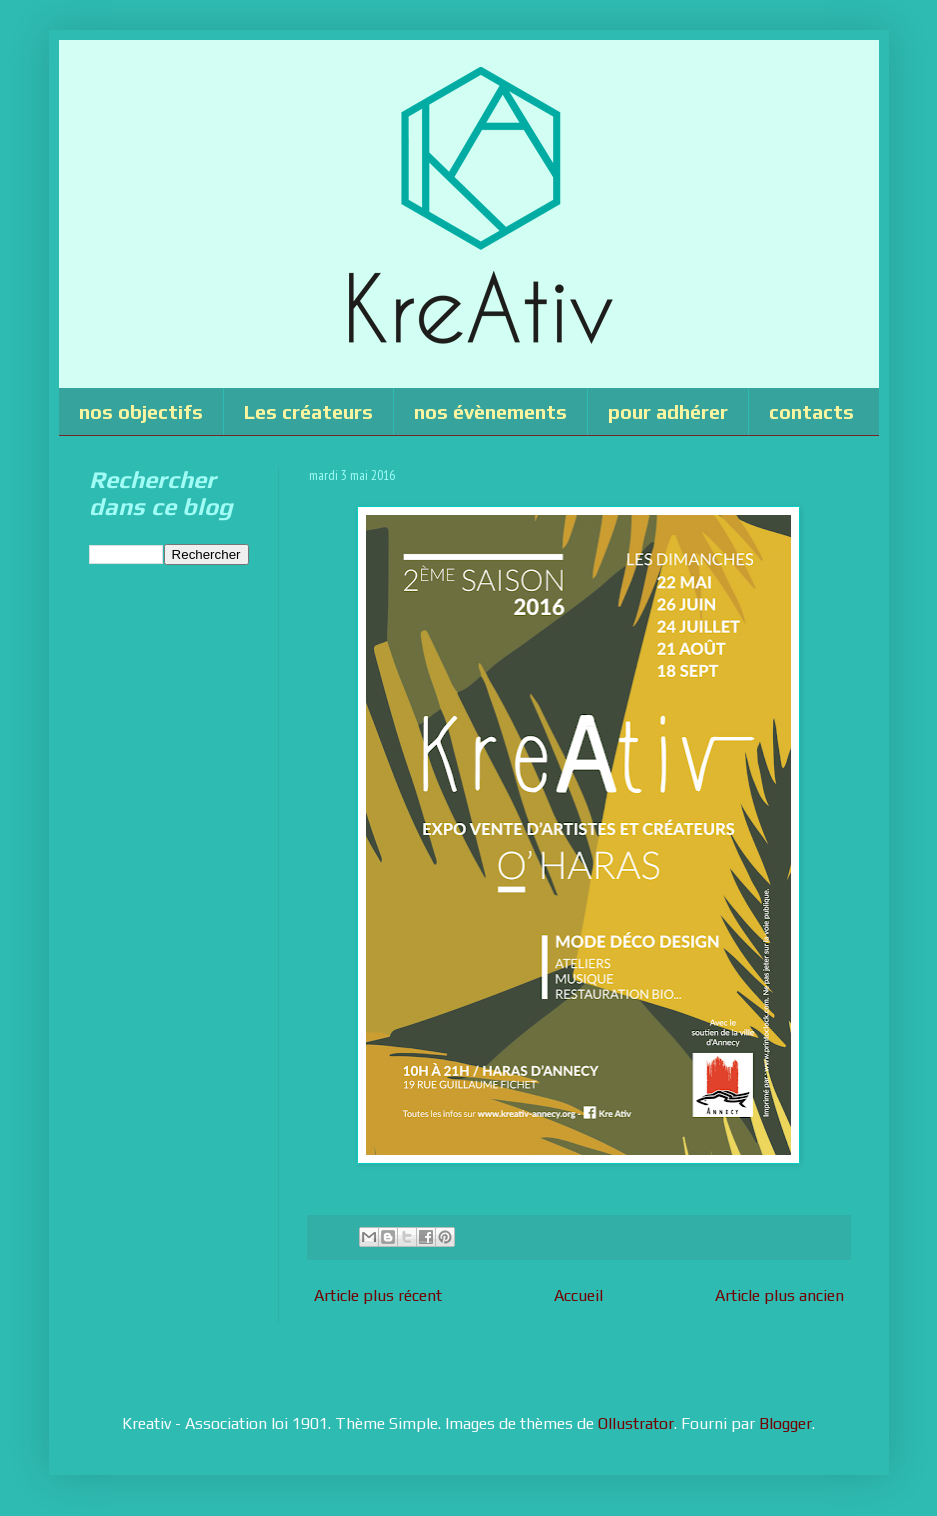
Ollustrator (636, 1423)
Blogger (785, 1423)
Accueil (578, 1295)
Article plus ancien (779, 1295)
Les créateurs (308, 411)
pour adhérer (668, 411)
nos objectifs (141, 411)
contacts (811, 411)
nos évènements (490, 411)
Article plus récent (378, 1295)
